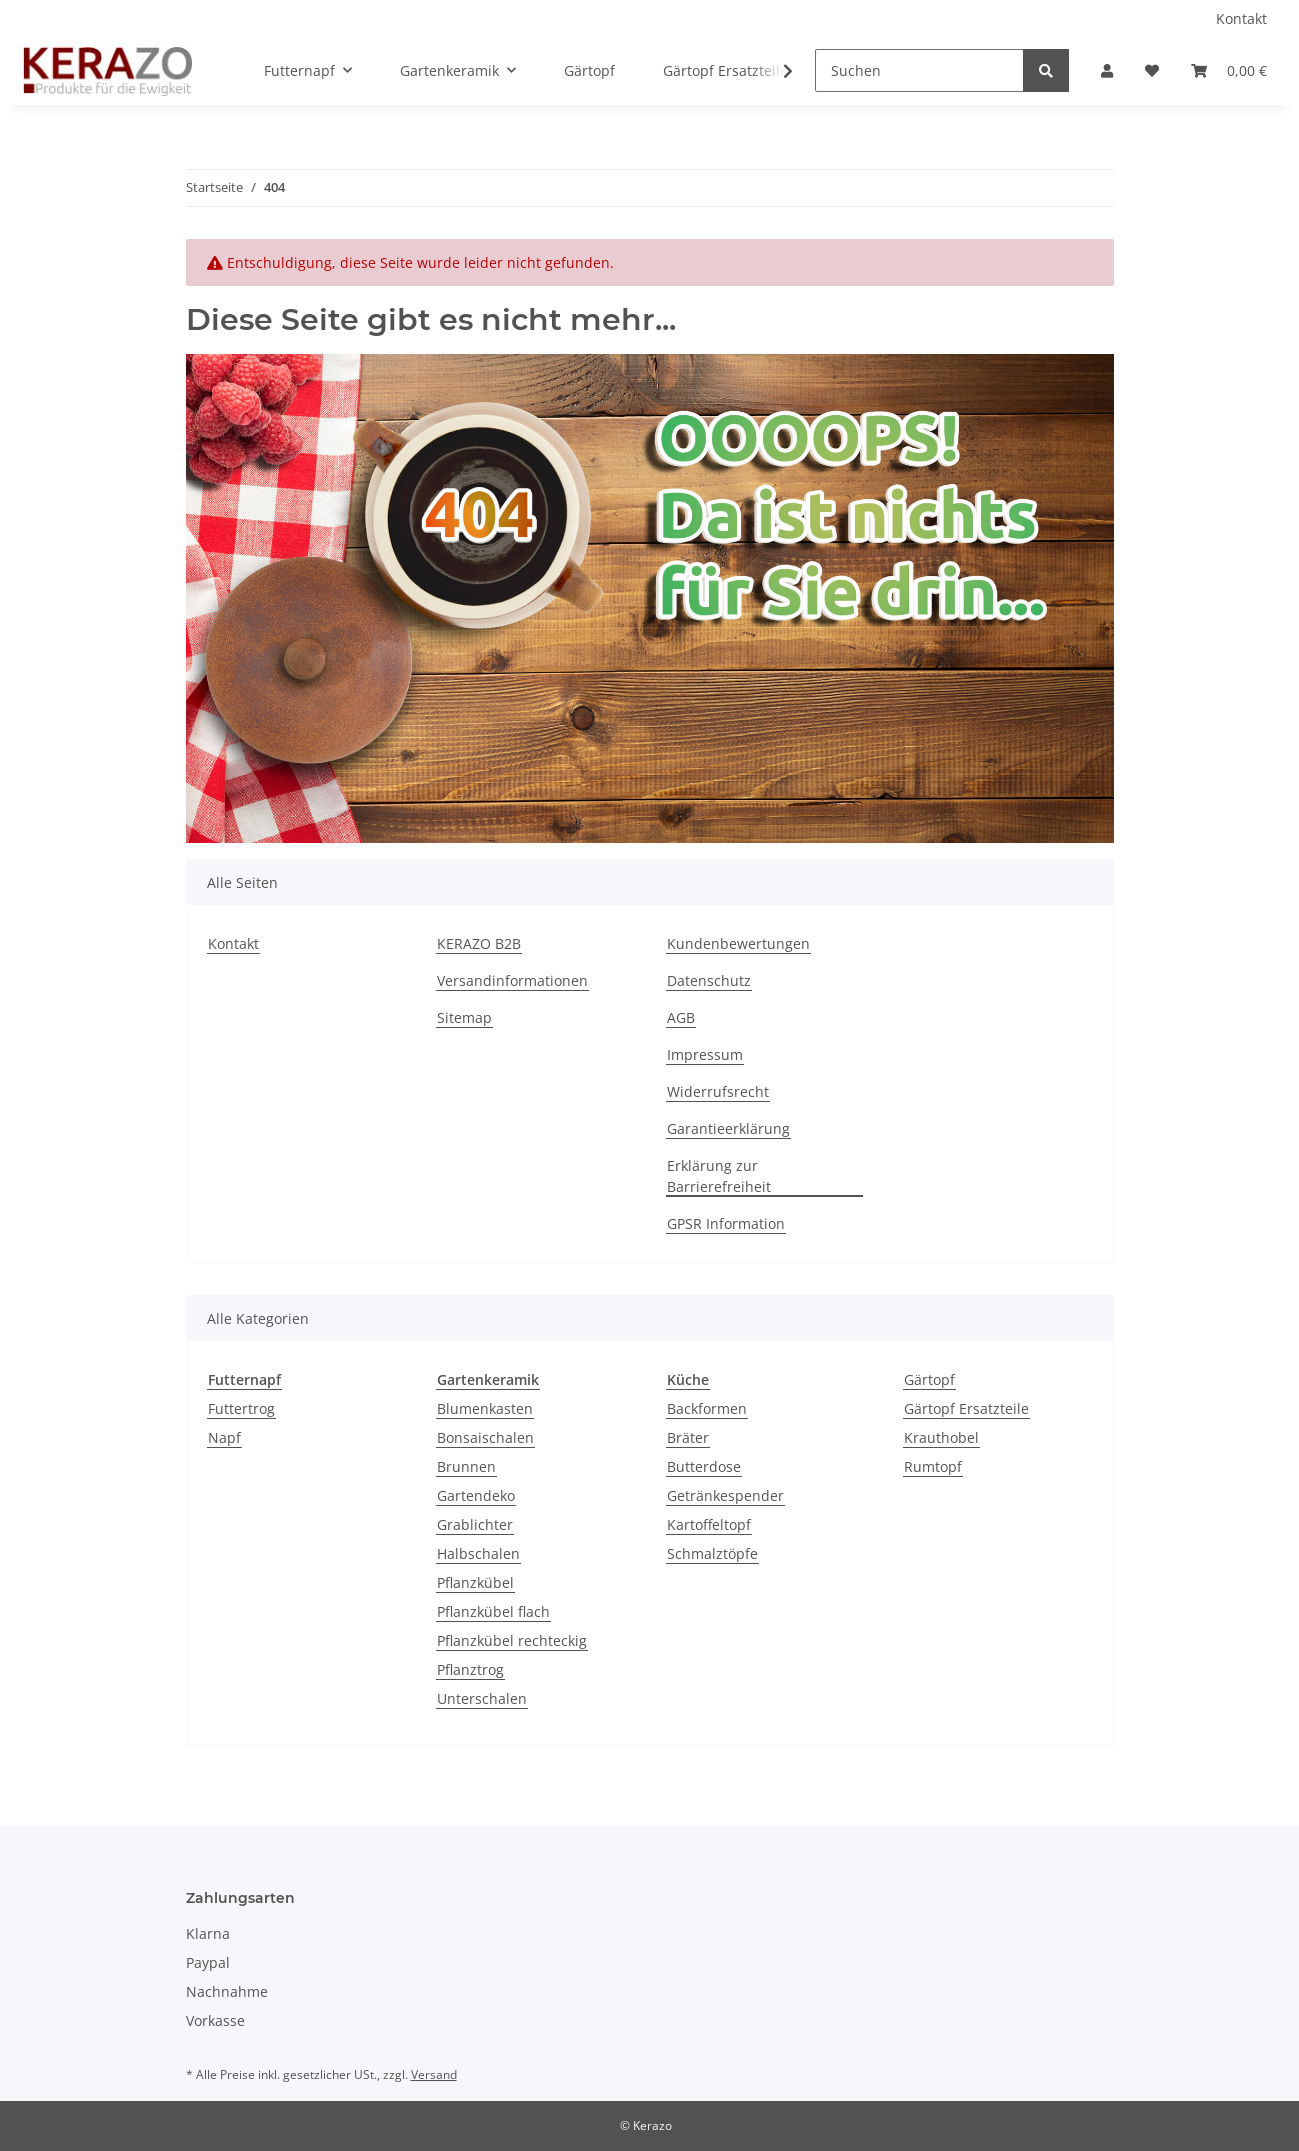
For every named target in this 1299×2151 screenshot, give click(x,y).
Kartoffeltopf (709, 1524)
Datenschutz (709, 980)
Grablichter (475, 1524)
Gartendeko (476, 1495)
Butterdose (704, 1466)
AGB (681, 1017)
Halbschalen (478, 1553)
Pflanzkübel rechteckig (512, 1640)
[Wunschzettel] (1152, 70)
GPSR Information (726, 1223)
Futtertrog (241, 1408)
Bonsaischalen (485, 1437)
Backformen (707, 1408)
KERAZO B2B (479, 943)
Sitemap (464, 1017)
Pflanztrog (470, 1669)
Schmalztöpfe (712, 1553)
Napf (224, 1437)
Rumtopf (933, 1466)
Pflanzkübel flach (493, 1611)
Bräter (688, 1437)
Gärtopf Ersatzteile (966, 1408)
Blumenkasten (485, 1408)
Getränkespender (725, 1495)
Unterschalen (482, 1698)
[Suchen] (919, 70)
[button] (1107, 70)
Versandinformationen (512, 980)
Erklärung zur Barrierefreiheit (719, 1176)
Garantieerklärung (728, 1128)
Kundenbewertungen (738, 943)
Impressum (705, 1054)
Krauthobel (941, 1437)
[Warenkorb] (1229, 70)
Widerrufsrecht (718, 1091)
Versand (434, 2074)
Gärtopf (929, 1379)
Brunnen (466, 1466)
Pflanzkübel (475, 1582)
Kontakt (1241, 18)
